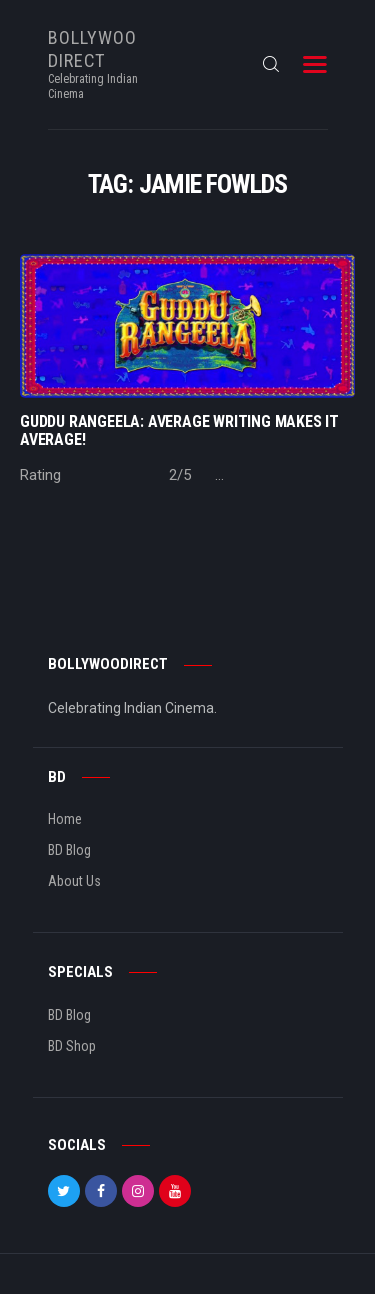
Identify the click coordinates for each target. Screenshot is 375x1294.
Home (65, 819)
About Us (74, 881)
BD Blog (69, 850)
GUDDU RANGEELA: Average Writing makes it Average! (179, 431)
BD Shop (72, 1046)
